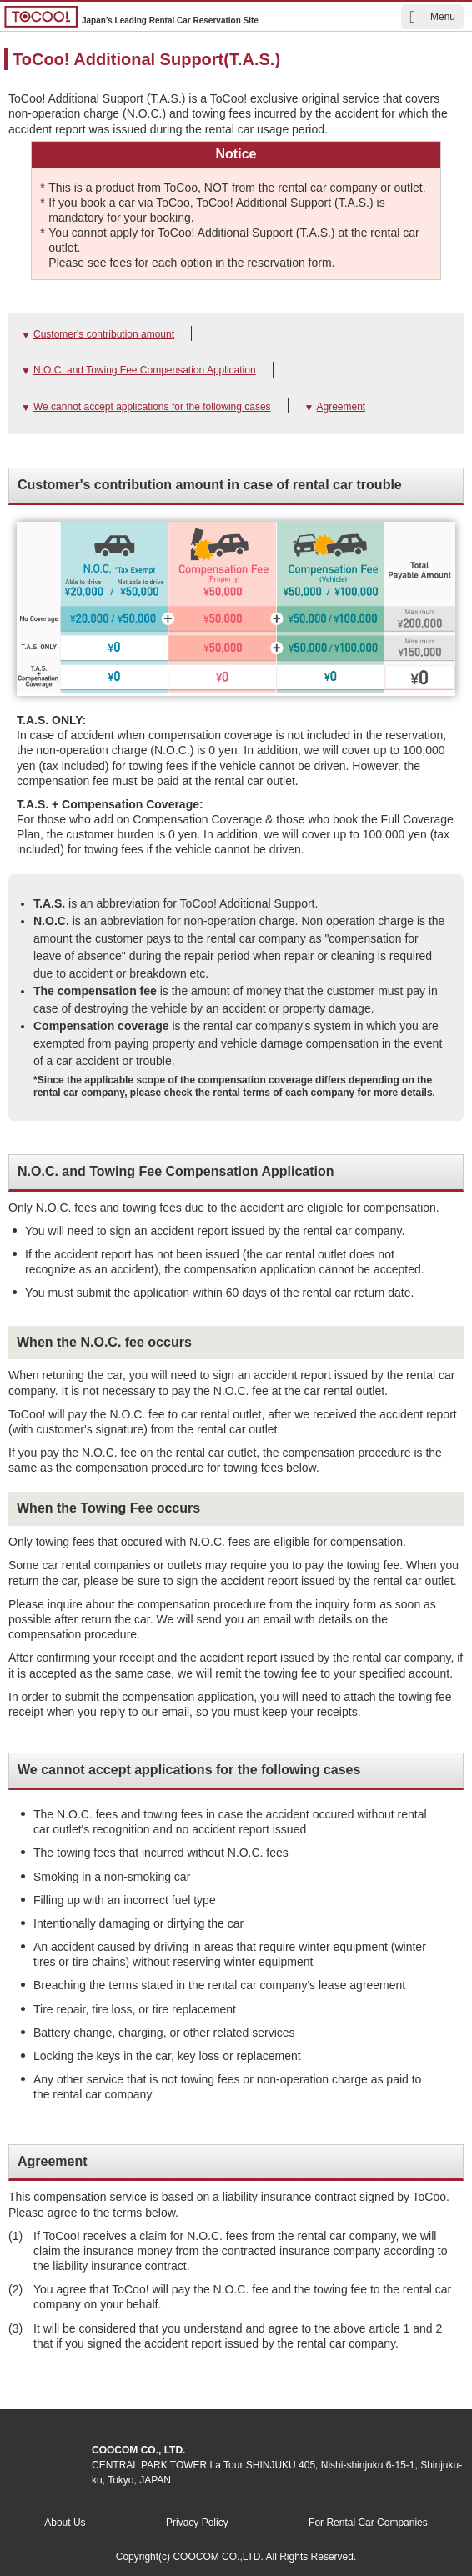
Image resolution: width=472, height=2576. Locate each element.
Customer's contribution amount (103, 334)
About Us (64, 2522)
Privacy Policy (197, 2522)
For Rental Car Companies (368, 2522)
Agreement (341, 407)
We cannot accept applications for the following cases (152, 407)
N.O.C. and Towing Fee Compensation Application (144, 370)
